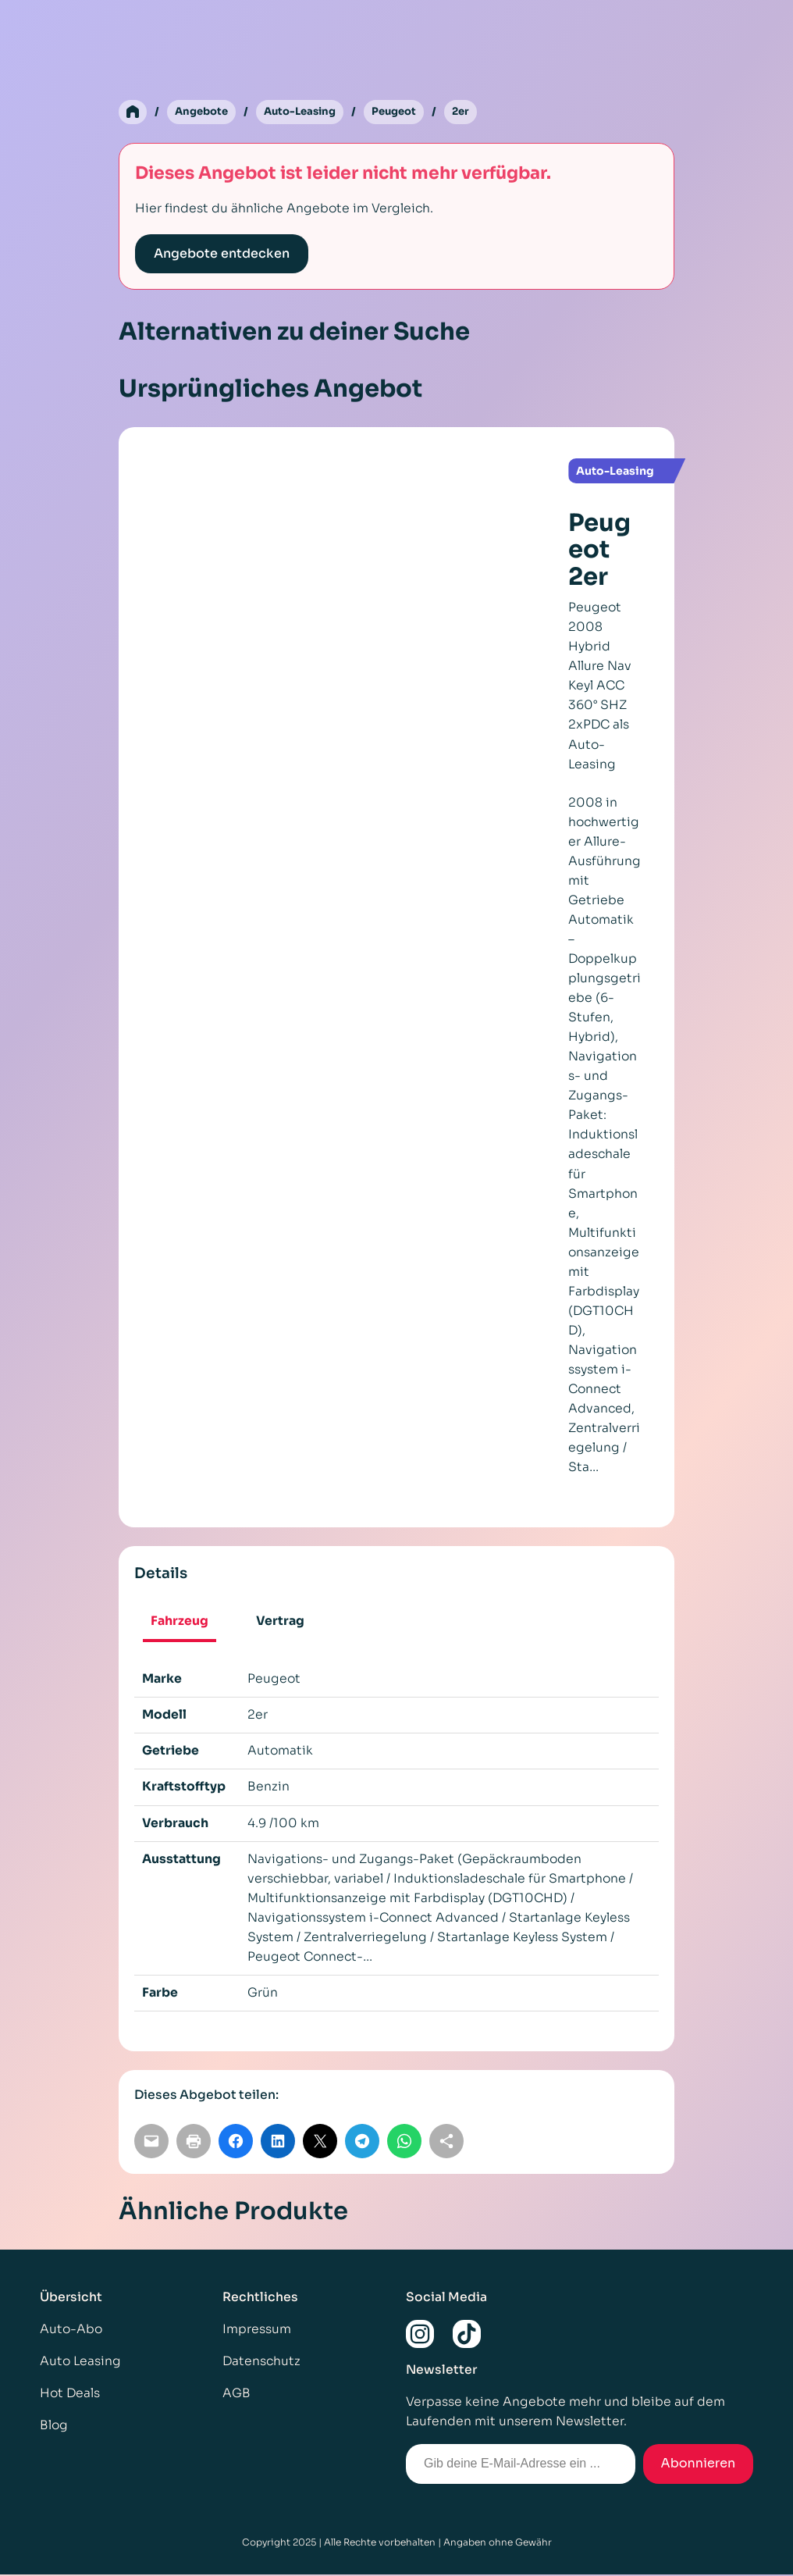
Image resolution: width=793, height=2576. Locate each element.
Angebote (204, 112)
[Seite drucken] (193, 2142)
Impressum (256, 2331)
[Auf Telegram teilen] (362, 2142)
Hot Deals (70, 2395)
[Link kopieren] (446, 2142)
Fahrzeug (179, 1622)
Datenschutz (261, 2363)
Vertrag (280, 1622)
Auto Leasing (80, 2363)
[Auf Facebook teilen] (236, 2142)
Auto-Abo (71, 2331)
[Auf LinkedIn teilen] (278, 2142)
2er (476, 112)
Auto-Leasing (307, 112)
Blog (54, 2427)
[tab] (179, 1624)
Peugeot (406, 112)
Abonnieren (698, 2465)
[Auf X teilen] (320, 2142)
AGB (236, 2395)
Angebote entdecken (222, 254)
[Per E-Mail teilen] (151, 2142)
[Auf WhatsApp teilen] (404, 2142)
